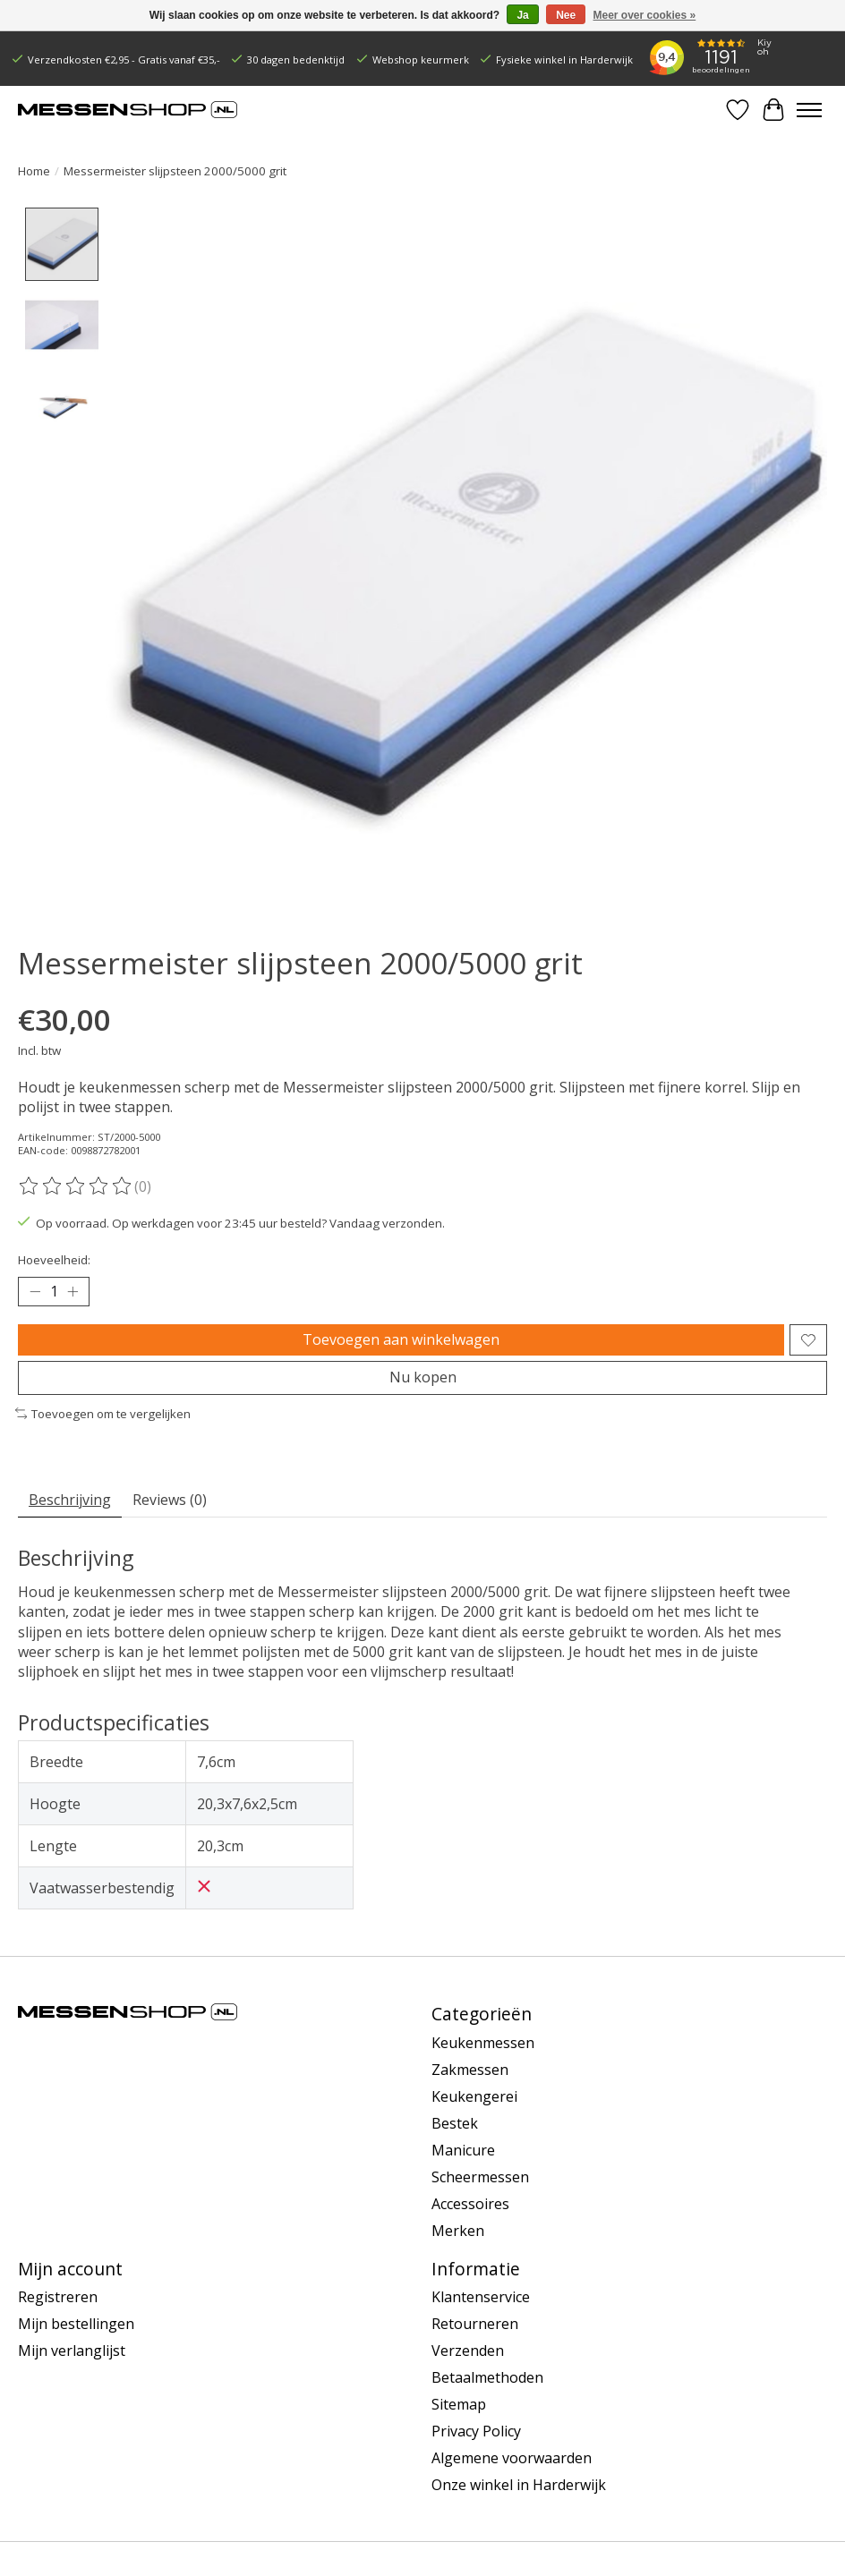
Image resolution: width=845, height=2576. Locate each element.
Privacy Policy (476, 2432)
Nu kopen (423, 1378)
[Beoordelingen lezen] (76, 1186)
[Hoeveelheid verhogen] (72, 1292)
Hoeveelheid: (54, 1260)
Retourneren (474, 2324)
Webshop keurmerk (420, 59)
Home (34, 171)
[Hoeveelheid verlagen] (35, 1292)
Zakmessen (469, 2069)
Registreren (58, 2298)
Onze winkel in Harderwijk (518, 2485)
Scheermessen (480, 2177)
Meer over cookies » (644, 15)
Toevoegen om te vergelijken (103, 1414)
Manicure (463, 2150)
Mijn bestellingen (76, 2324)
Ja (522, 15)
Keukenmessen (482, 2043)
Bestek (454, 2123)
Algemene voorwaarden (511, 2459)
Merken (457, 2230)
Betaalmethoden (487, 2378)
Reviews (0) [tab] (169, 1499)
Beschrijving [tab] (70, 1499)
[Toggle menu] (809, 110)
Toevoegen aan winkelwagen (401, 1339)
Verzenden (467, 2351)
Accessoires (470, 2204)
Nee (566, 15)
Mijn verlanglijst (71, 2351)
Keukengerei (474, 2096)
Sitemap (458, 2405)
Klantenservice (480, 2298)
